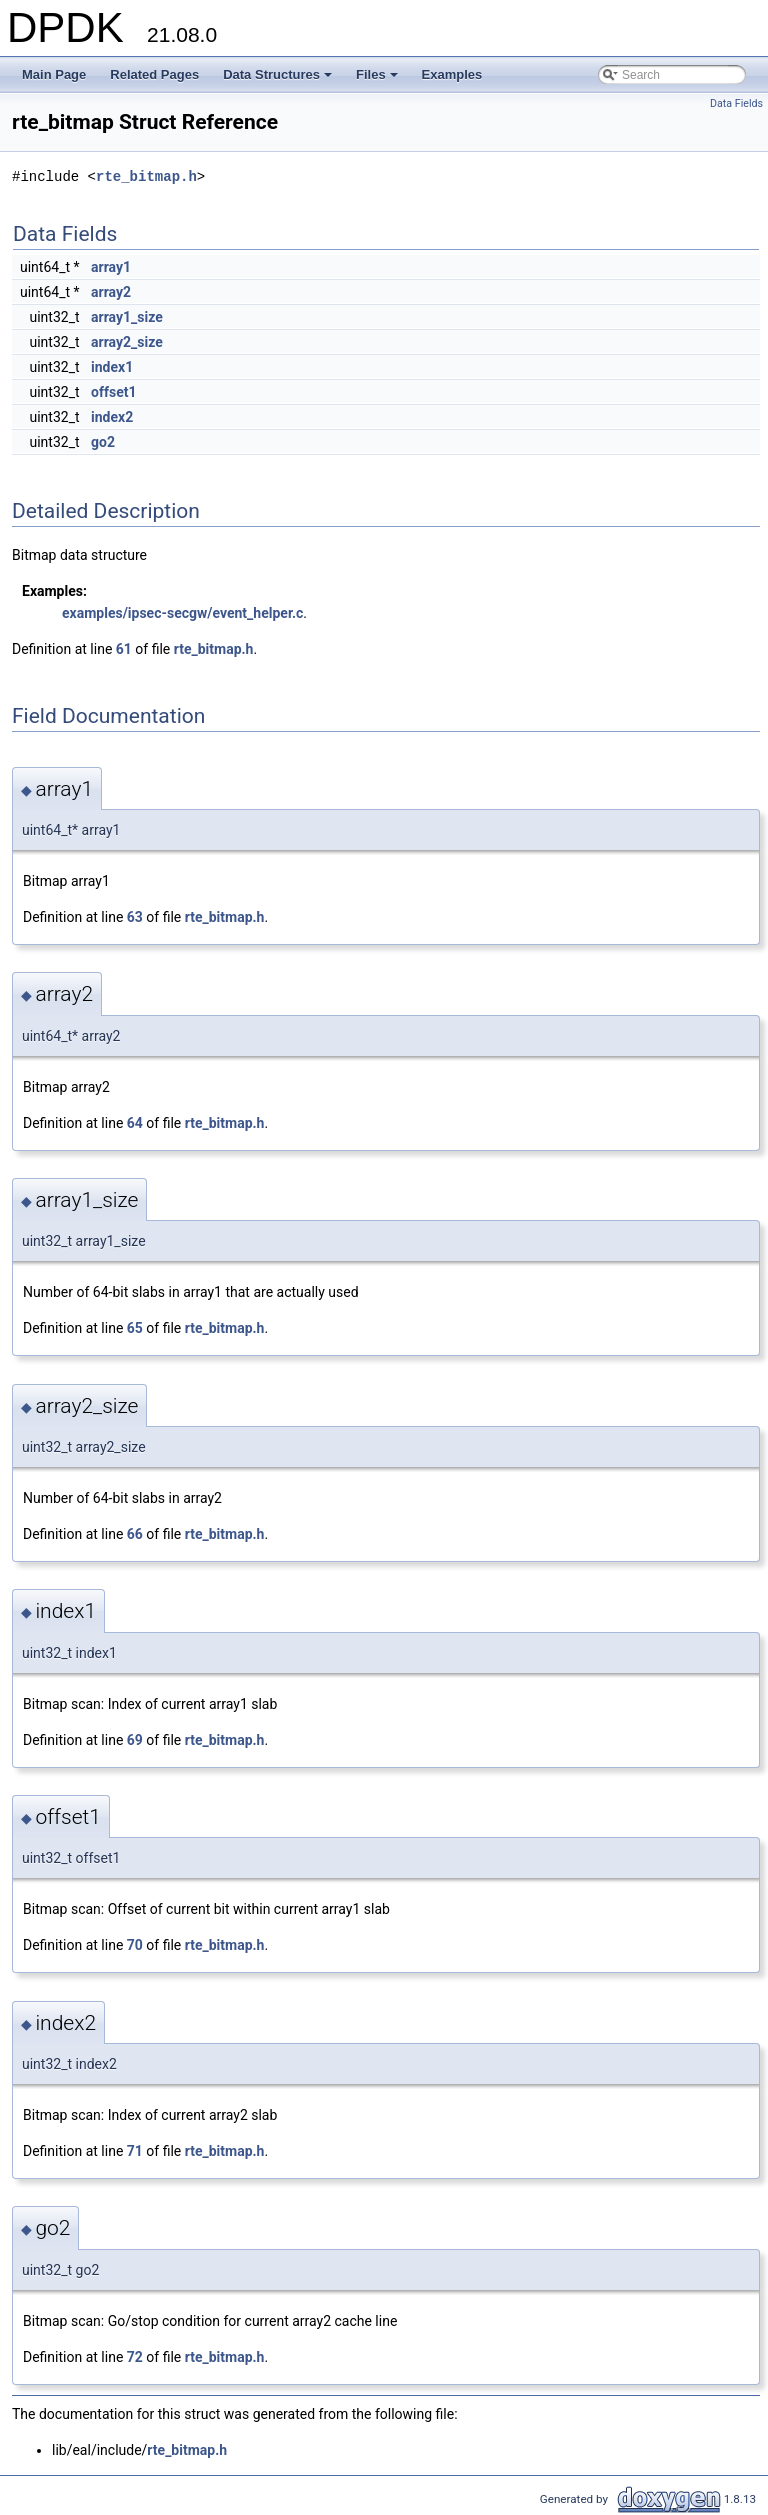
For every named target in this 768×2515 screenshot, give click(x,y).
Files (378, 80)
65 (135, 1328)
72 (135, 2357)
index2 (112, 417)
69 (135, 1740)
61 (124, 649)
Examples (452, 74)
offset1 (113, 392)
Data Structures (279, 80)
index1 (112, 367)
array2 (111, 292)
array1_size (127, 317)
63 (135, 917)
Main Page (54, 74)
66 (135, 1534)
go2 (103, 442)
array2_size (127, 342)
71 (135, 2151)
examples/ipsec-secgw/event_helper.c (182, 613)
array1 (111, 267)
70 (135, 1945)
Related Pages (154, 74)
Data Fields (736, 103)
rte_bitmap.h (146, 176)
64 (135, 1123)
